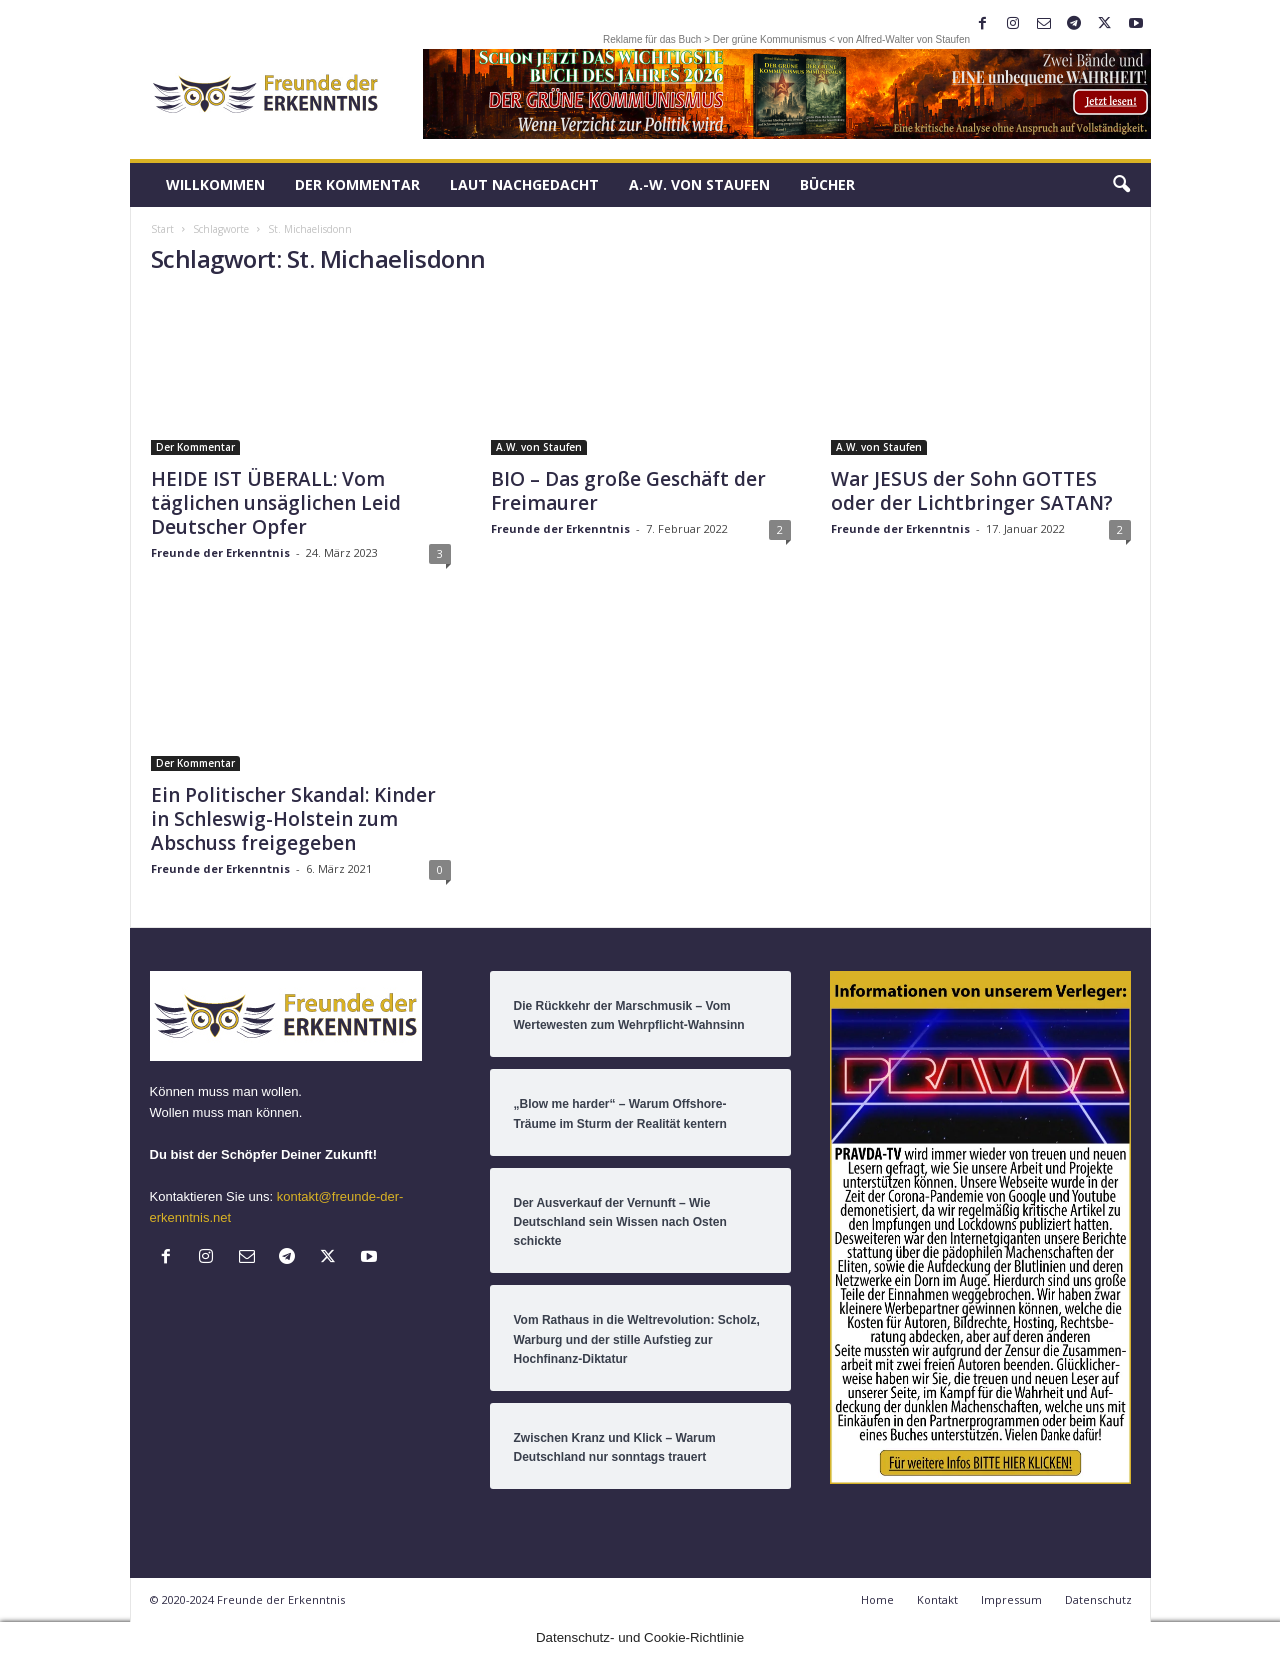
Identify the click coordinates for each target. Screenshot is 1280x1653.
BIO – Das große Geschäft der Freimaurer (628, 491)
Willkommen (215, 184)
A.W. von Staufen (539, 447)
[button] (1121, 185)
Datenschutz (1098, 1599)
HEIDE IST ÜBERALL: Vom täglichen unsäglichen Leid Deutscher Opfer (276, 503)
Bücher (827, 184)
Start (162, 229)
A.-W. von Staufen (699, 184)
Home (877, 1599)
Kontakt (937, 1599)
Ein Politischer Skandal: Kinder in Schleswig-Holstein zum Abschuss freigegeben (293, 819)
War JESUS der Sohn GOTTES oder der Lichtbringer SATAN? (972, 491)
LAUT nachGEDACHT (524, 184)
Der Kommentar (357, 184)
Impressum (1011, 1599)
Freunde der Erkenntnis (220, 552)
